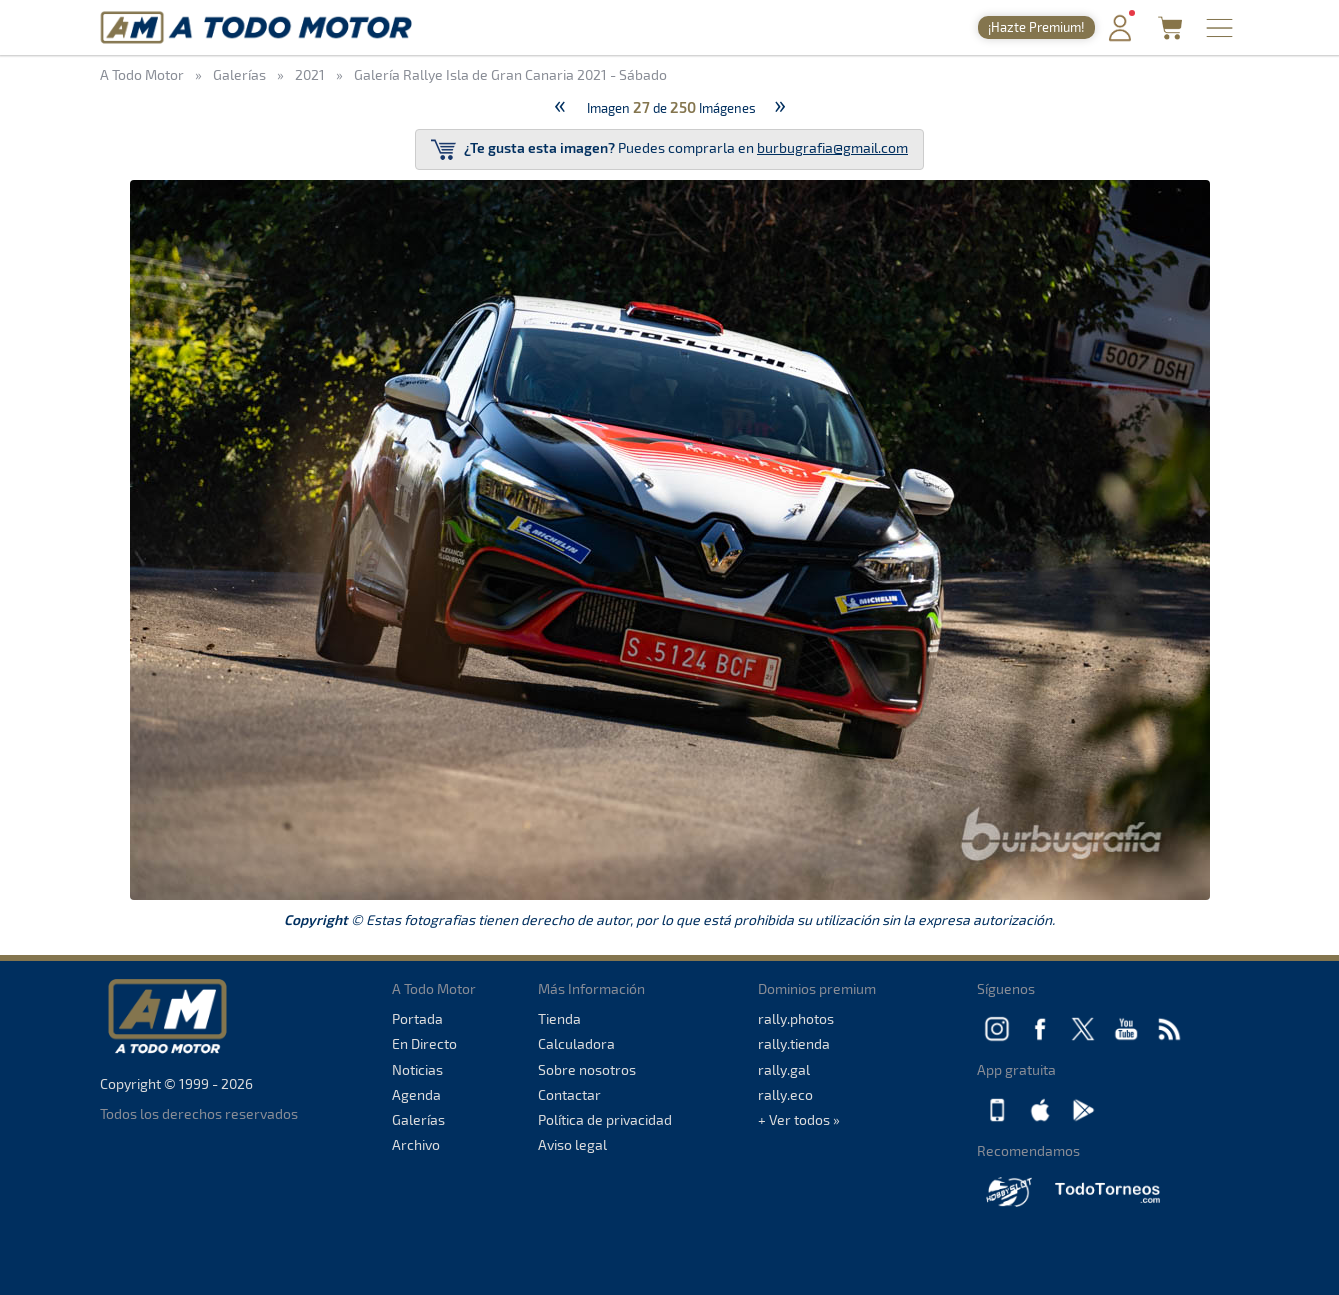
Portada (417, 1018)
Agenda (416, 1094)
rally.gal (784, 1069)
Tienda (559, 1018)
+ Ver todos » (799, 1119)
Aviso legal (572, 1144)
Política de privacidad (605, 1119)
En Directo (424, 1043)
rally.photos (796, 1018)
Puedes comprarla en (669, 149)
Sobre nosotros (587, 1069)
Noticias (417, 1069)
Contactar (569, 1094)
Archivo (416, 1144)
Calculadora (576, 1043)
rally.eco (785, 1094)
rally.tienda (794, 1043)
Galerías (418, 1119)
